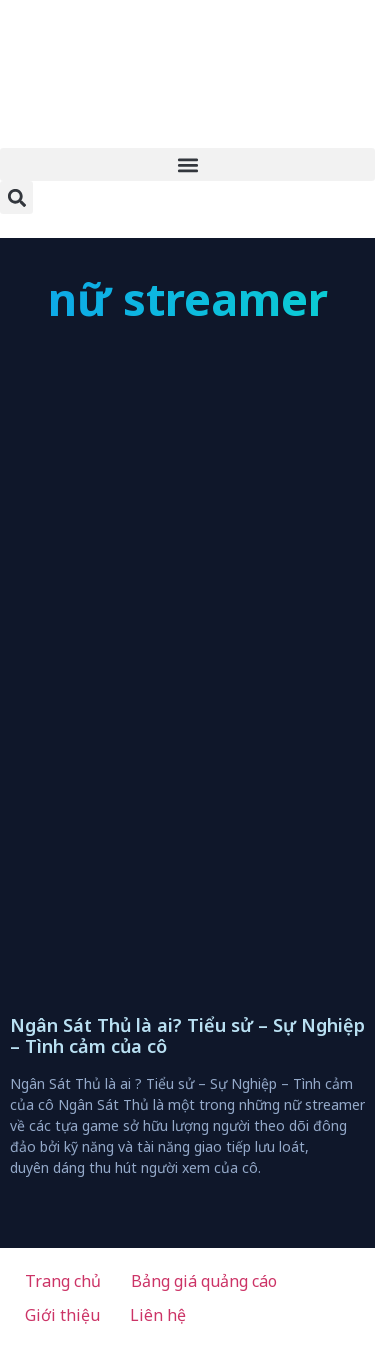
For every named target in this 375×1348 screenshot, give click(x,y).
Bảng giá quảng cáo (204, 1281)
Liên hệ (158, 1315)
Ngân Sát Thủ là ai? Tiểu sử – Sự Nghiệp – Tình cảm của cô (187, 1036)
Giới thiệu (62, 1315)
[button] (187, 164)
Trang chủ (63, 1281)
